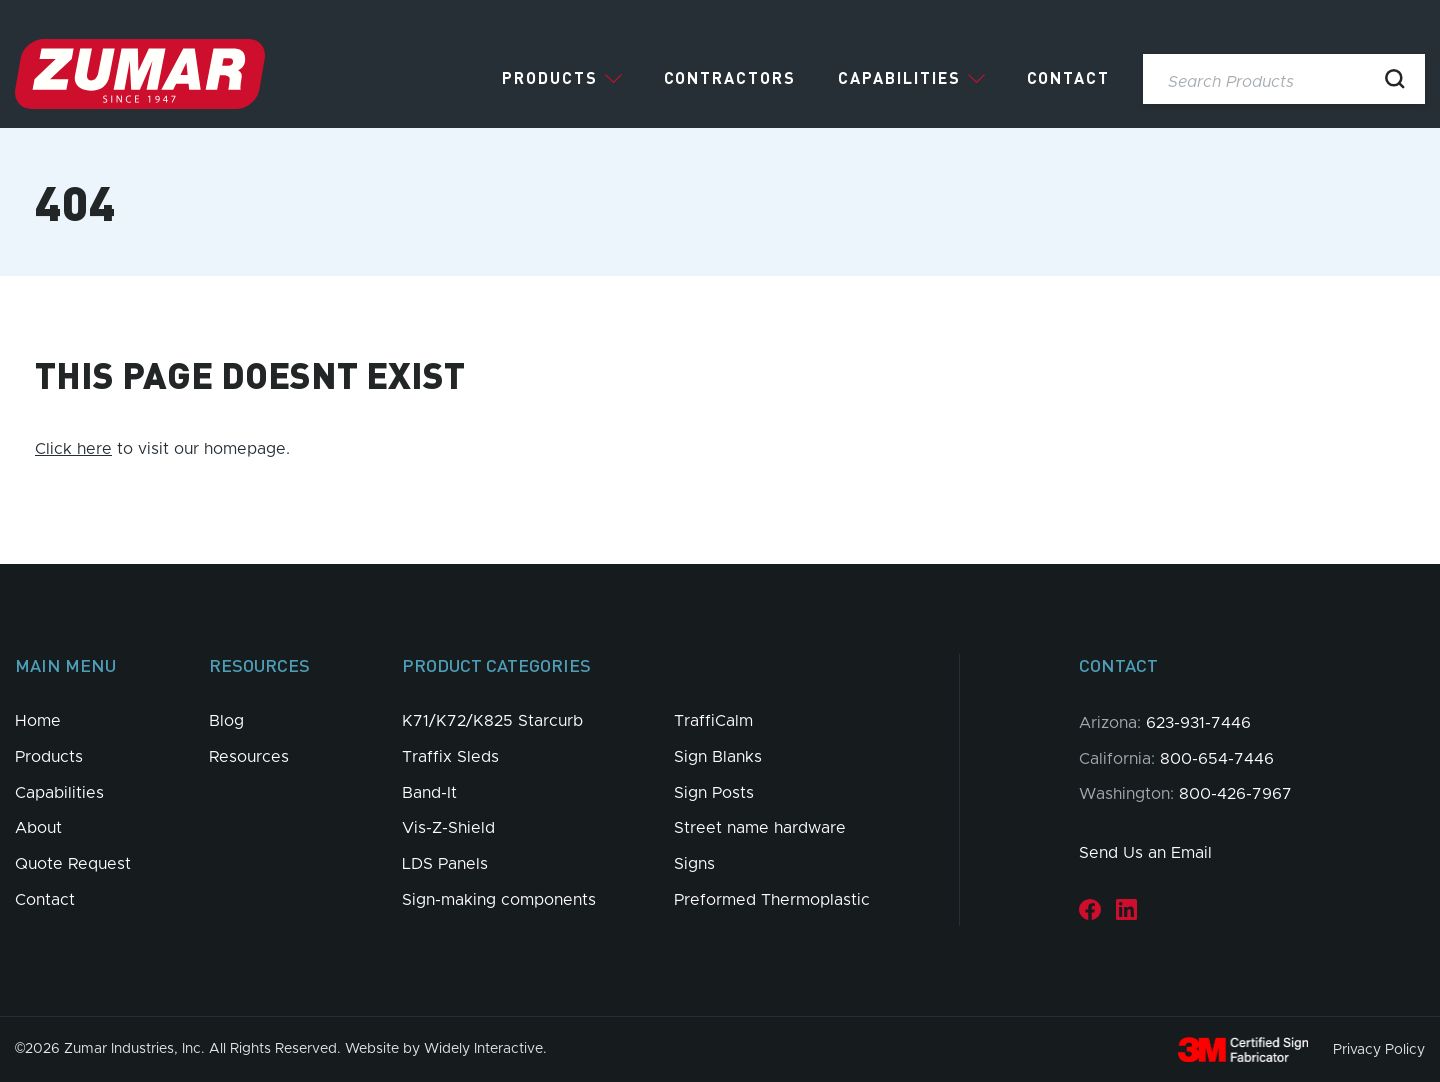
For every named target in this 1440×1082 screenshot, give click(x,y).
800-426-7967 (1235, 794)
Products (550, 78)
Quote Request (73, 864)
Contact (1068, 78)
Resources (249, 757)
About (38, 828)
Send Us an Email (1145, 853)
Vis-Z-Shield (448, 828)
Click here (73, 449)
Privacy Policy (1379, 1049)
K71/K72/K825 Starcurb (492, 721)
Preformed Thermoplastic (772, 900)
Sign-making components (499, 900)
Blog (226, 721)
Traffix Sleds (450, 757)
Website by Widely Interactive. (446, 1049)
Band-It (429, 793)
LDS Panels (445, 864)
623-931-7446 (1198, 723)
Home (38, 721)
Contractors (730, 78)
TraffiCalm (713, 721)
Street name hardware (760, 828)
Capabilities (899, 78)
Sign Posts (714, 793)
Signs (694, 864)
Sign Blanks (718, 757)
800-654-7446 (1217, 759)
